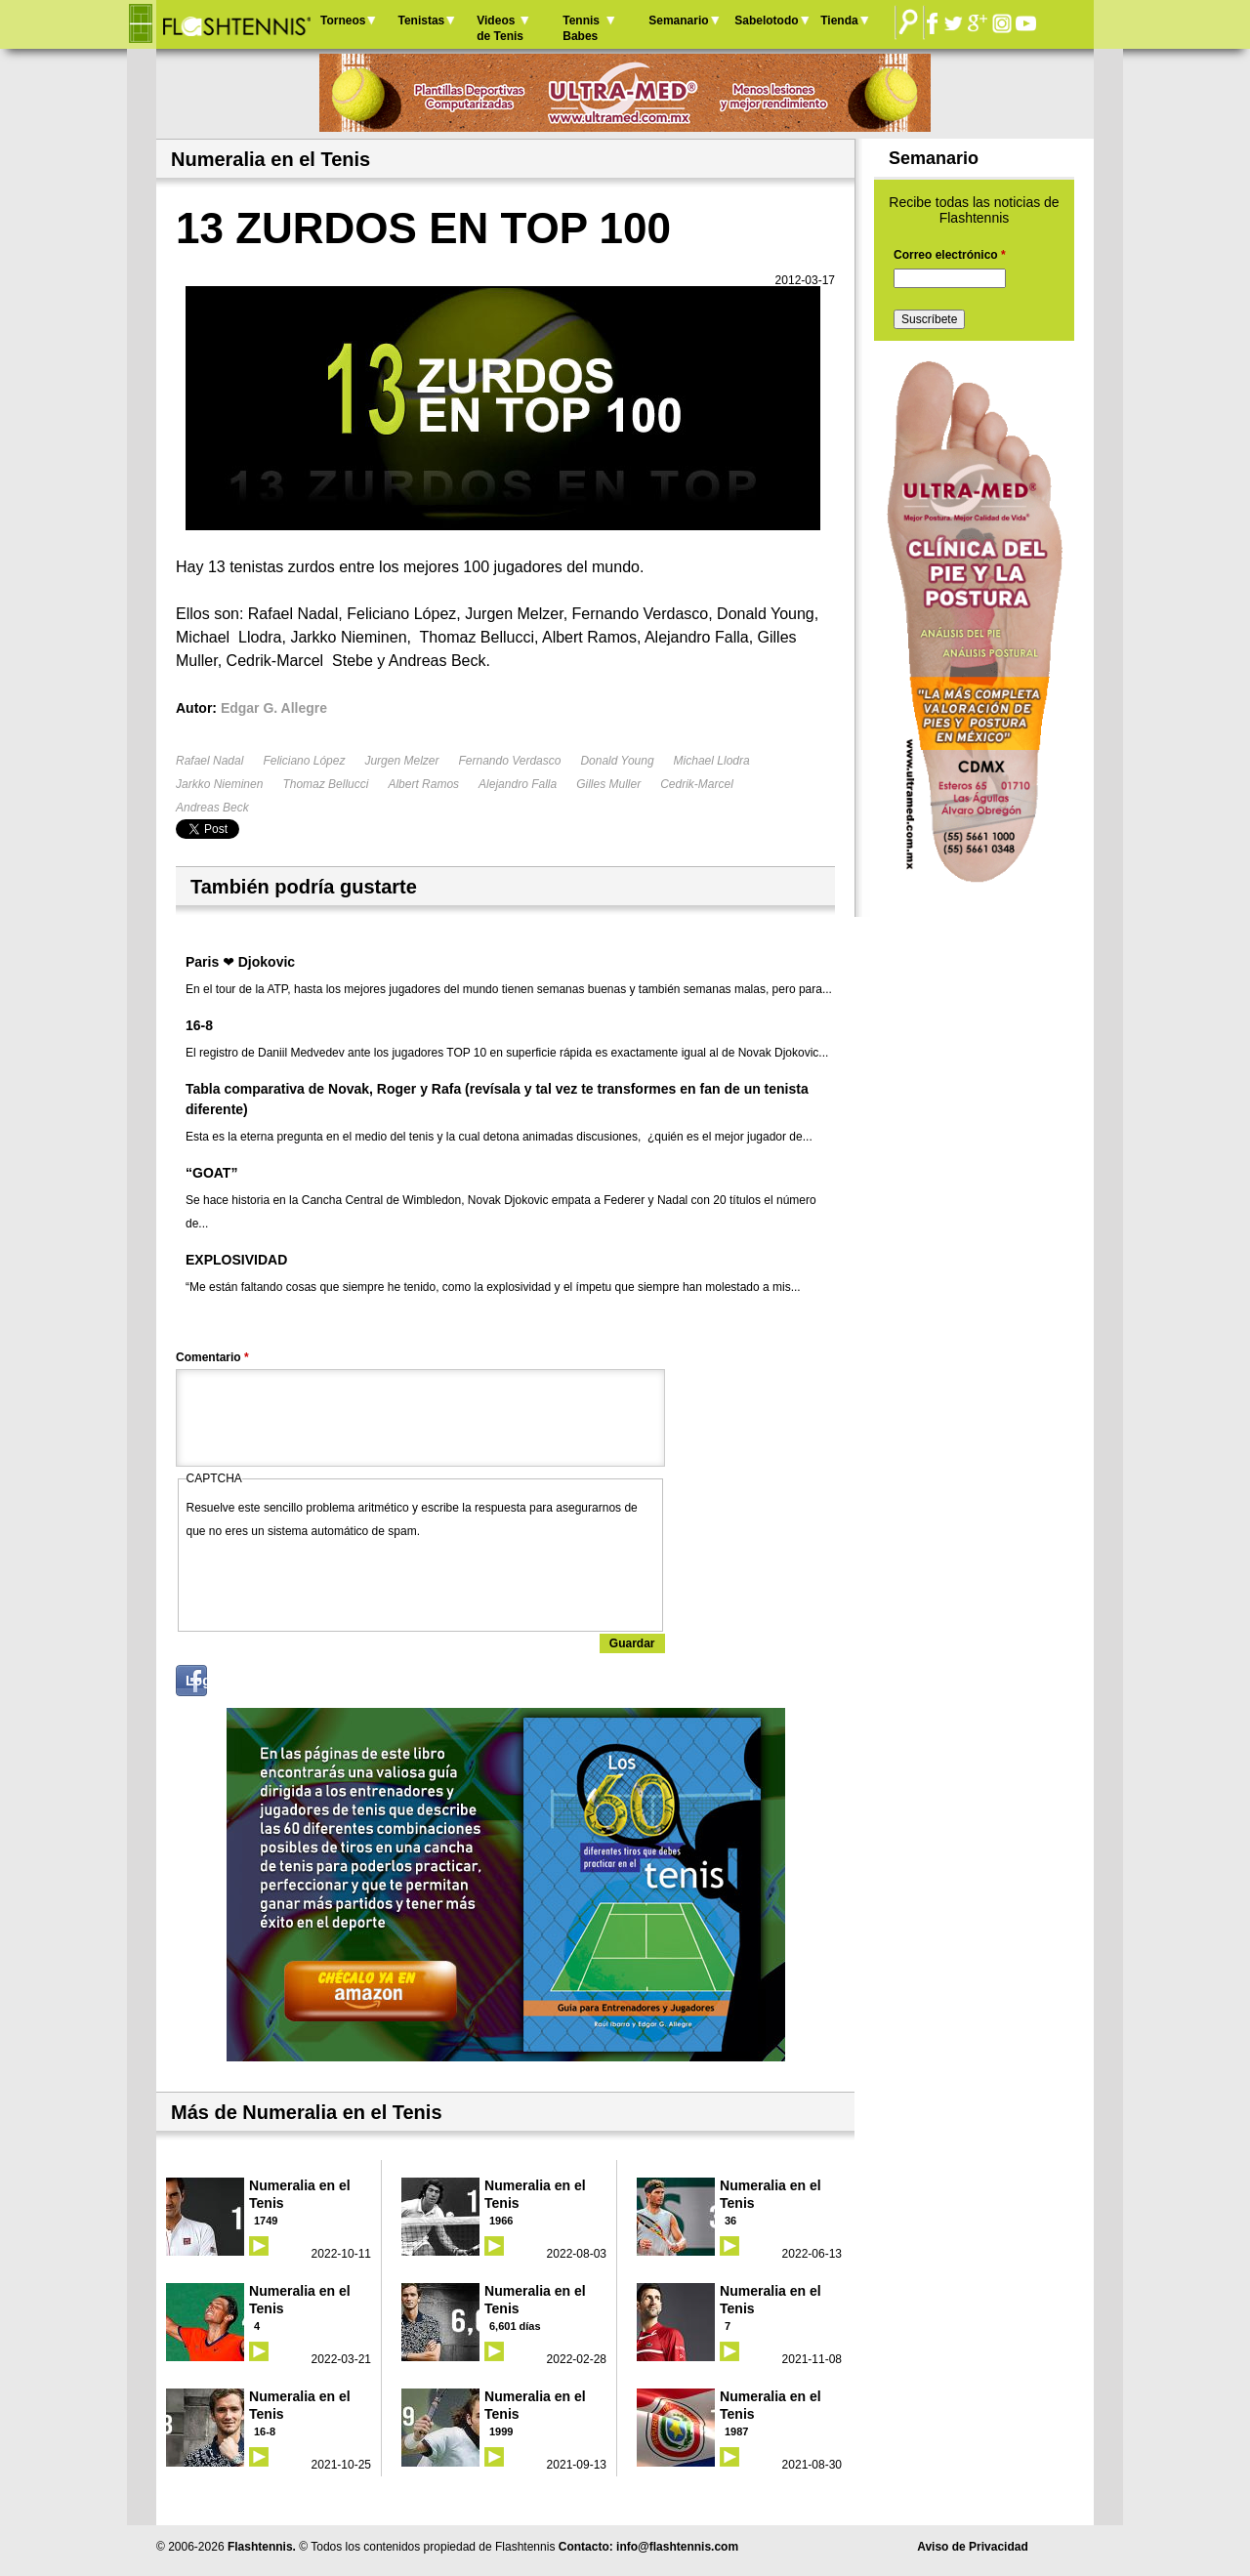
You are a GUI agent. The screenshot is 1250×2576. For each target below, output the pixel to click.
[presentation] (335, 1581)
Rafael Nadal (209, 761)
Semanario (678, 20)
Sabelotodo (766, 20)
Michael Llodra (712, 761)
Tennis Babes (581, 28)
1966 (501, 2220)
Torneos (342, 20)
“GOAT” (211, 1173)
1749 (265, 2220)
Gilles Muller (608, 784)
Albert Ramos (423, 784)
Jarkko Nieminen (219, 784)
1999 (501, 2431)
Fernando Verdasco (509, 761)
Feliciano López (304, 761)
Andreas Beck (212, 807)
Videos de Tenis (500, 28)
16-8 (199, 1025)
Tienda (838, 20)
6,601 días (515, 2326)
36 (730, 2220)
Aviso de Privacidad (972, 2547)
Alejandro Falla (518, 784)
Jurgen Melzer (401, 761)
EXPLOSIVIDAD (236, 1259)
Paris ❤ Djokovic (240, 962)
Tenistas (420, 20)
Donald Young (616, 761)
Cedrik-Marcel (696, 784)
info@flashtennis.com (677, 2547)
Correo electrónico (950, 255)
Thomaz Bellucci (325, 784)
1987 (736, 2431)
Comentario (212, 1357)
